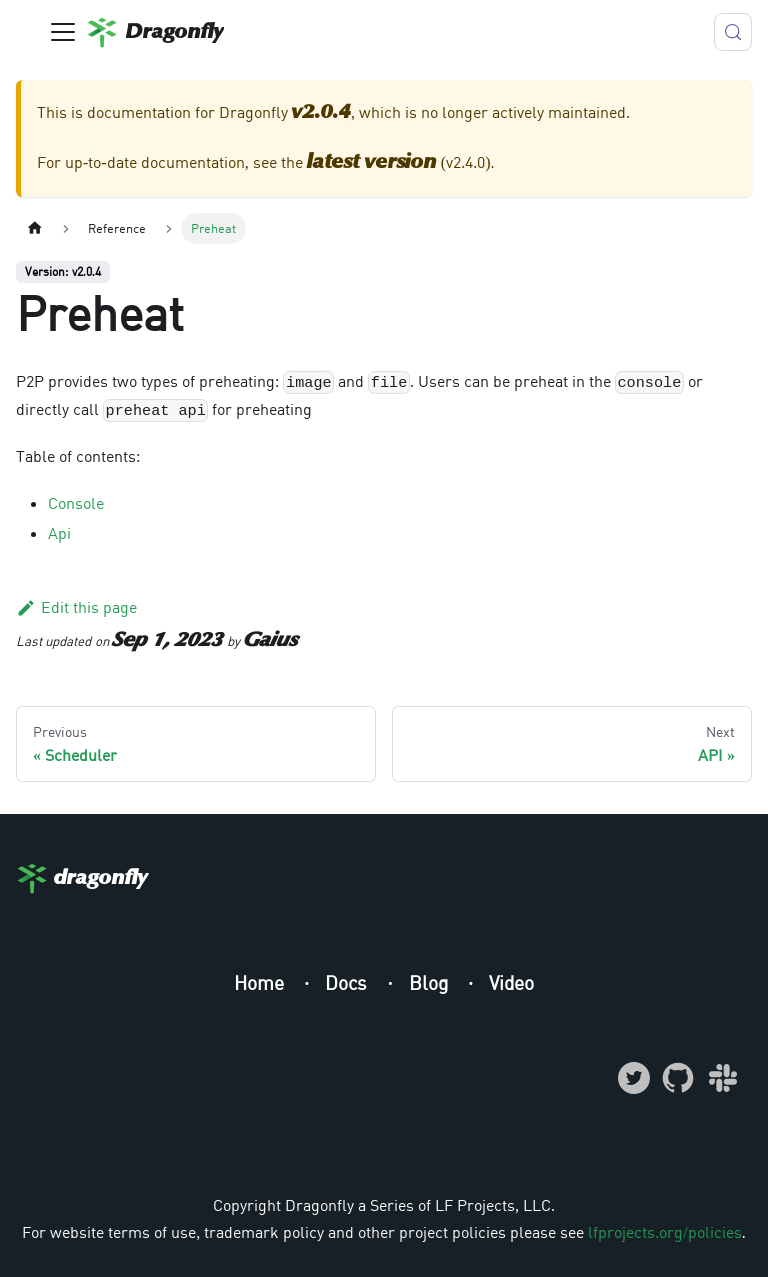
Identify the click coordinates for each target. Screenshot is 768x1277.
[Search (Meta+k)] (733, 32)
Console (76, 503)
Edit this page (76, 607)
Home (261, 982)
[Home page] (35, 228)
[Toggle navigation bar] (63, 32)
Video (511, 982)
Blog (431, 982)
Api (59, 533)
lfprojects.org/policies (664, 1232)
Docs (348, 982)
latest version (372, 163)
